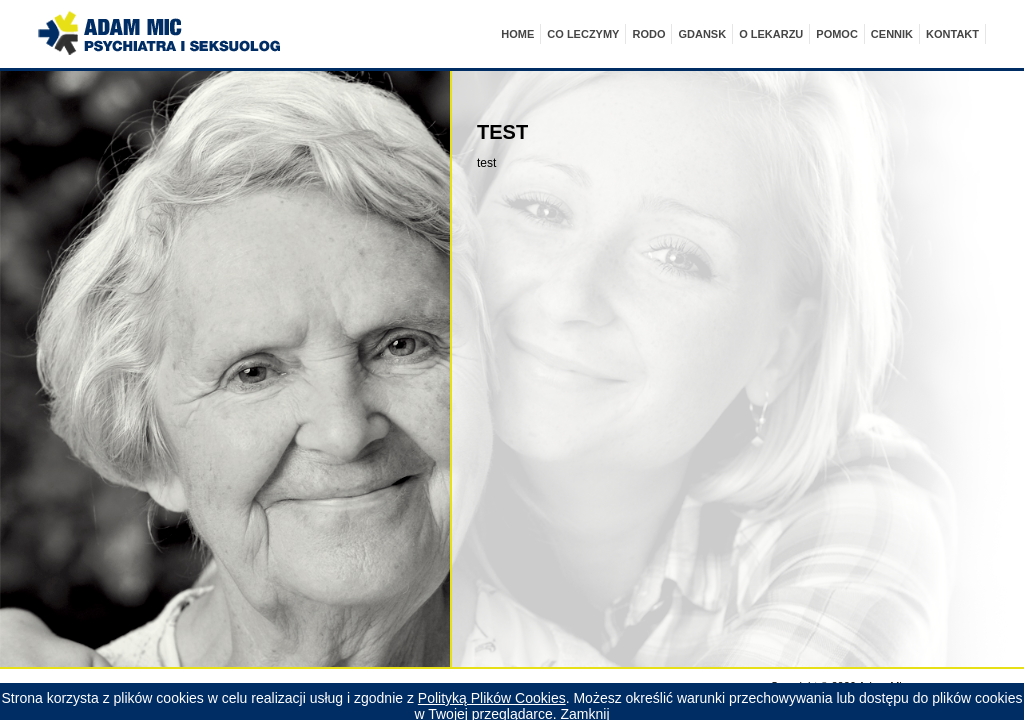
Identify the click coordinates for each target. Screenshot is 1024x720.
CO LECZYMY (583, 34)
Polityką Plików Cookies (492, 698)
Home (517, 34)
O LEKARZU (771, 34)
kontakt (952, 34)
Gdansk (702, 34)
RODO (648, 34)
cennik (892, 34)
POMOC (837, 34)
